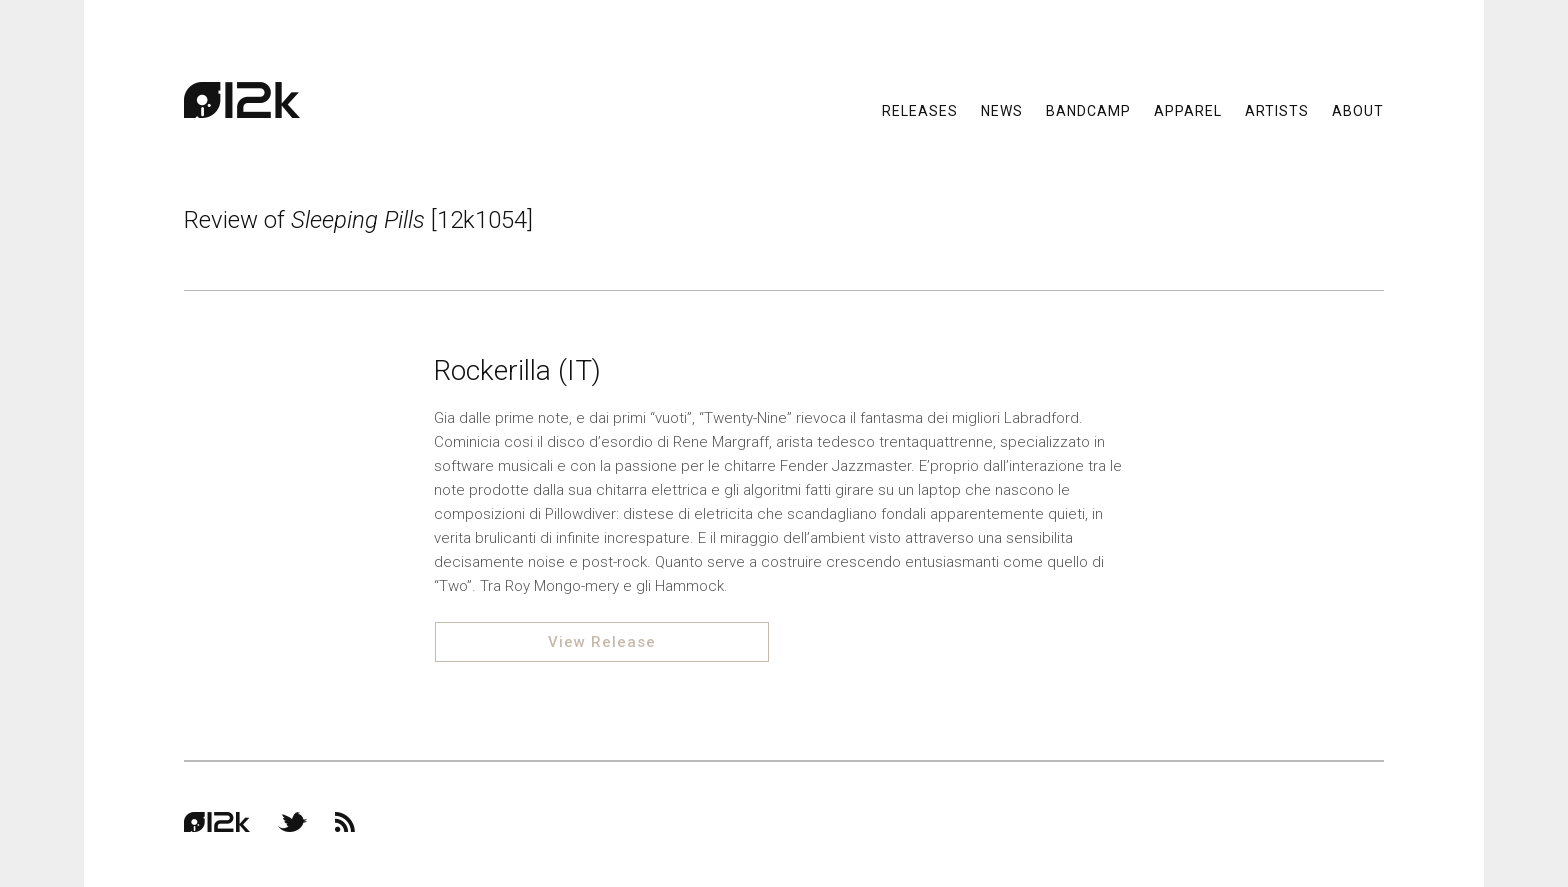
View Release (602, 642)
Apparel (1188, 110)
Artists (1277, 110)
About (1358, 110)
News (1002, 110)
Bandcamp (1088, 110)
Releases (920, 110)
